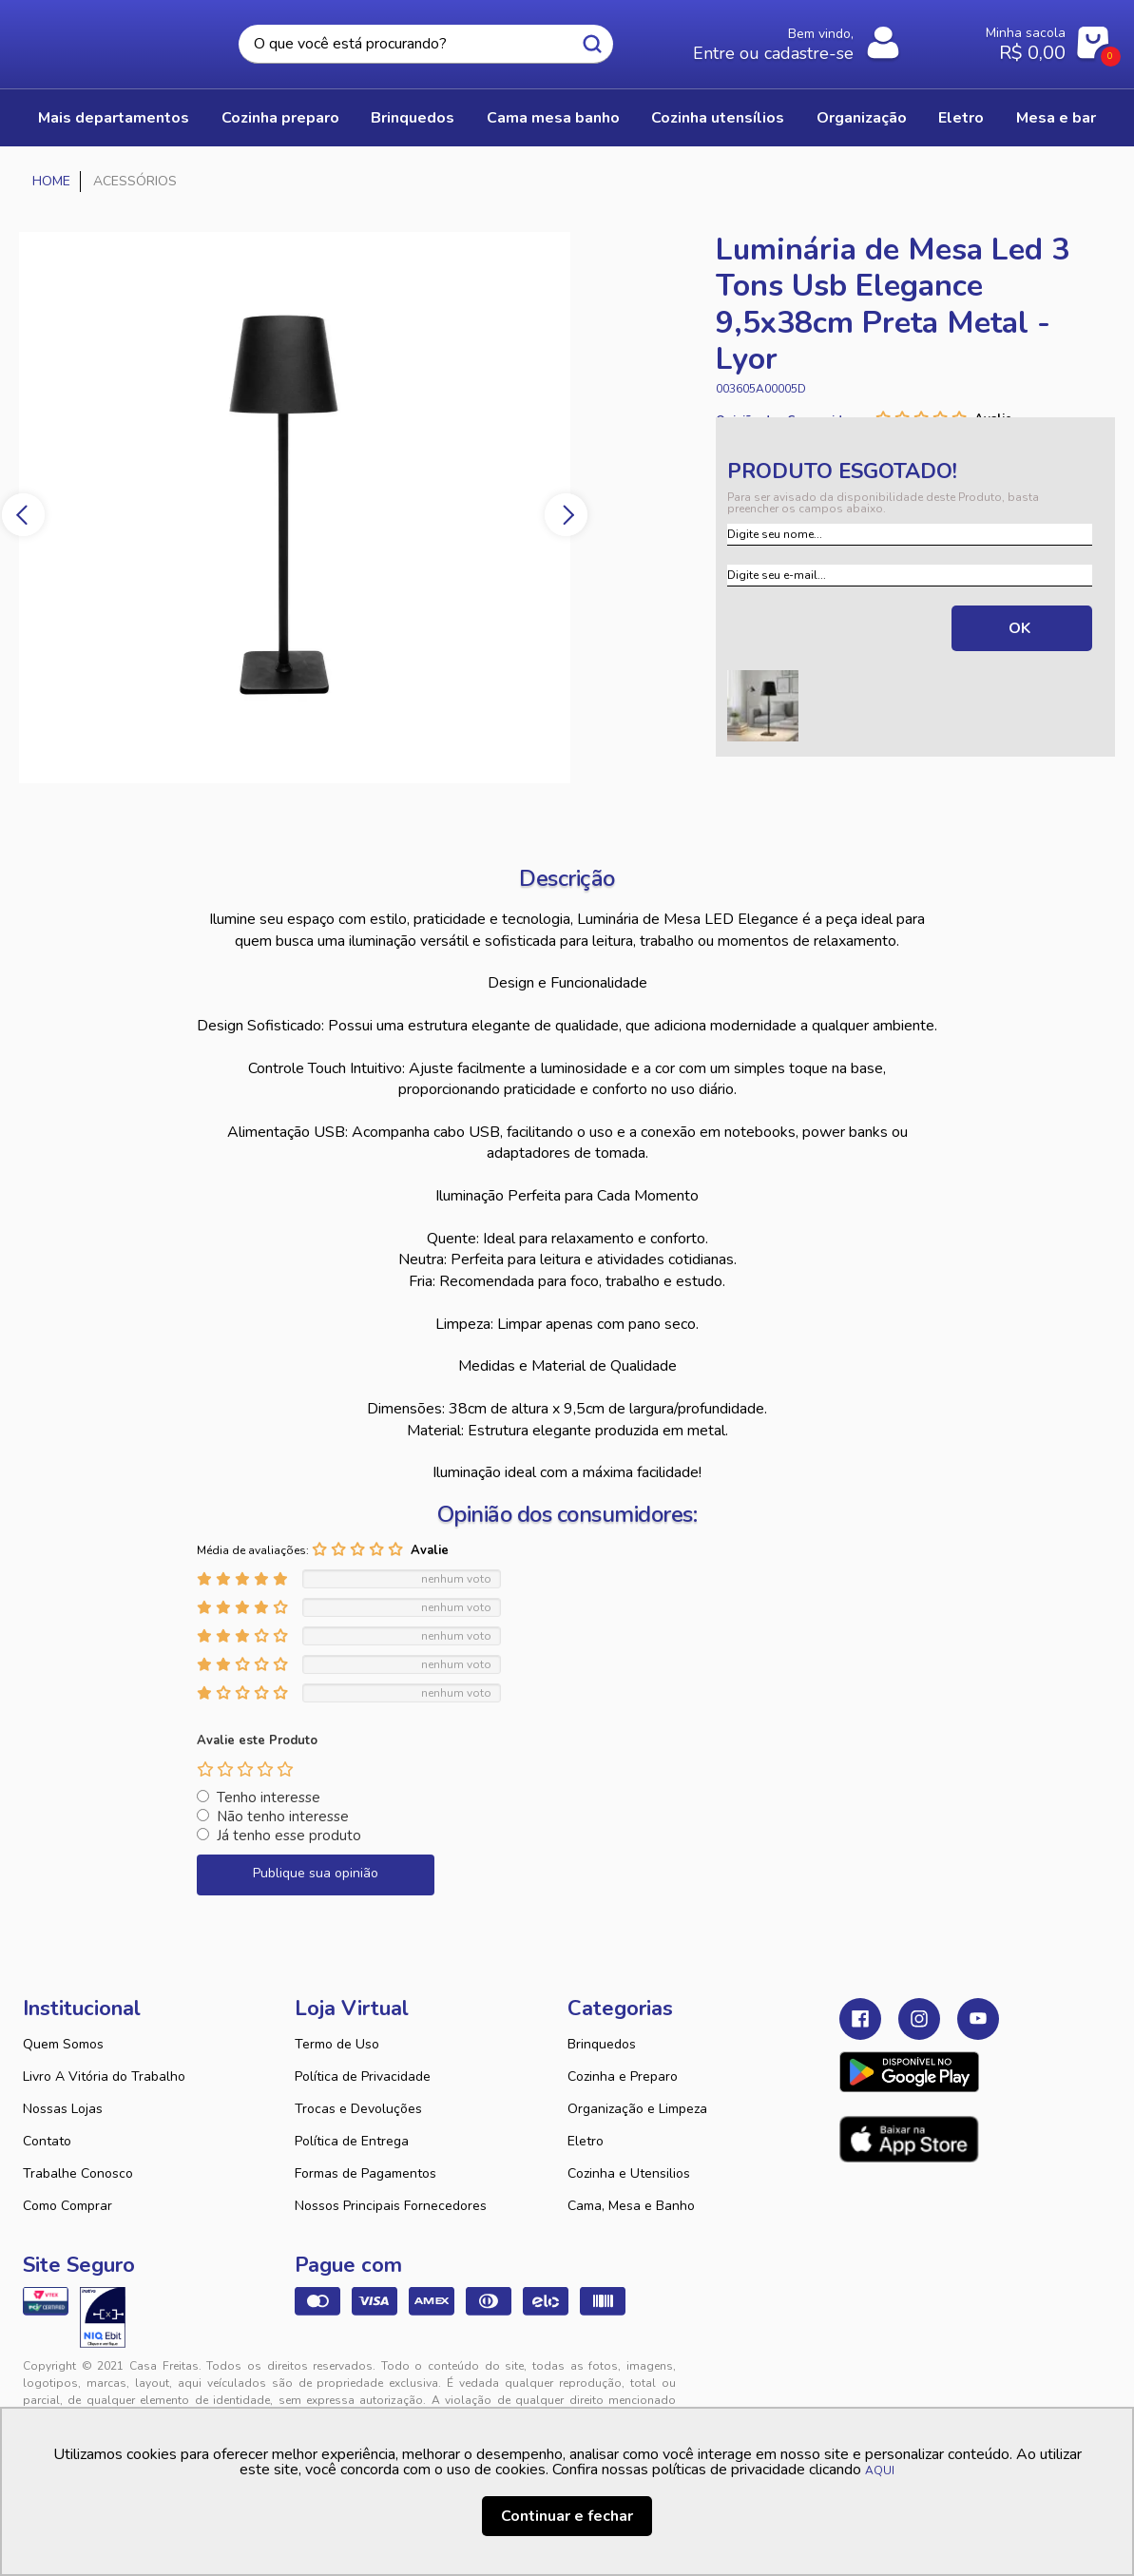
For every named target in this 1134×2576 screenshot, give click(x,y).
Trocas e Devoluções (358, 2109)
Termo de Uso (337, 2044)
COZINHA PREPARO (280, 117)
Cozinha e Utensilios (628, 2173)
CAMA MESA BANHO (553, 117)
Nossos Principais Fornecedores (391, 2206)
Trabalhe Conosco (78, 2173)
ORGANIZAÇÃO (862, 117)
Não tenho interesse (283, 1816)
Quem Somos (63, 2044)
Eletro (585, 2141)
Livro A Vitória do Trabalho (104, 2076)
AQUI (879, 2470)
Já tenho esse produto (289, 1835)
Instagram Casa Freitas (919, 2019)
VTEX (945, 2381)
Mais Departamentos (113, 117)
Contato (47, 2141)
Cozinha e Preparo (622, 2076)
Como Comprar (67, 2206)
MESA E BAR (1056, 117)
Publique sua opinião (315, 1873)
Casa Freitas (101, 39)
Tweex (865, 2381)
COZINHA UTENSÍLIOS (717, 117)
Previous (23, 514)
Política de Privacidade (363, 2076)
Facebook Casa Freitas (860, 2019)
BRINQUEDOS (412, 117)
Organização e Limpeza (637, 2109)
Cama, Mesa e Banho (631, 2206)
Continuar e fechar (567, 2516)
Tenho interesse (268, 1797)
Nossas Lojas (63, 2109)
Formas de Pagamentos (365, 2173)
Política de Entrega (352, 2141)
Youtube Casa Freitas (978, 2019)
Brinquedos (601, 2044)
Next (566, 514)
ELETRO (961, 117)
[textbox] (425, 44)
